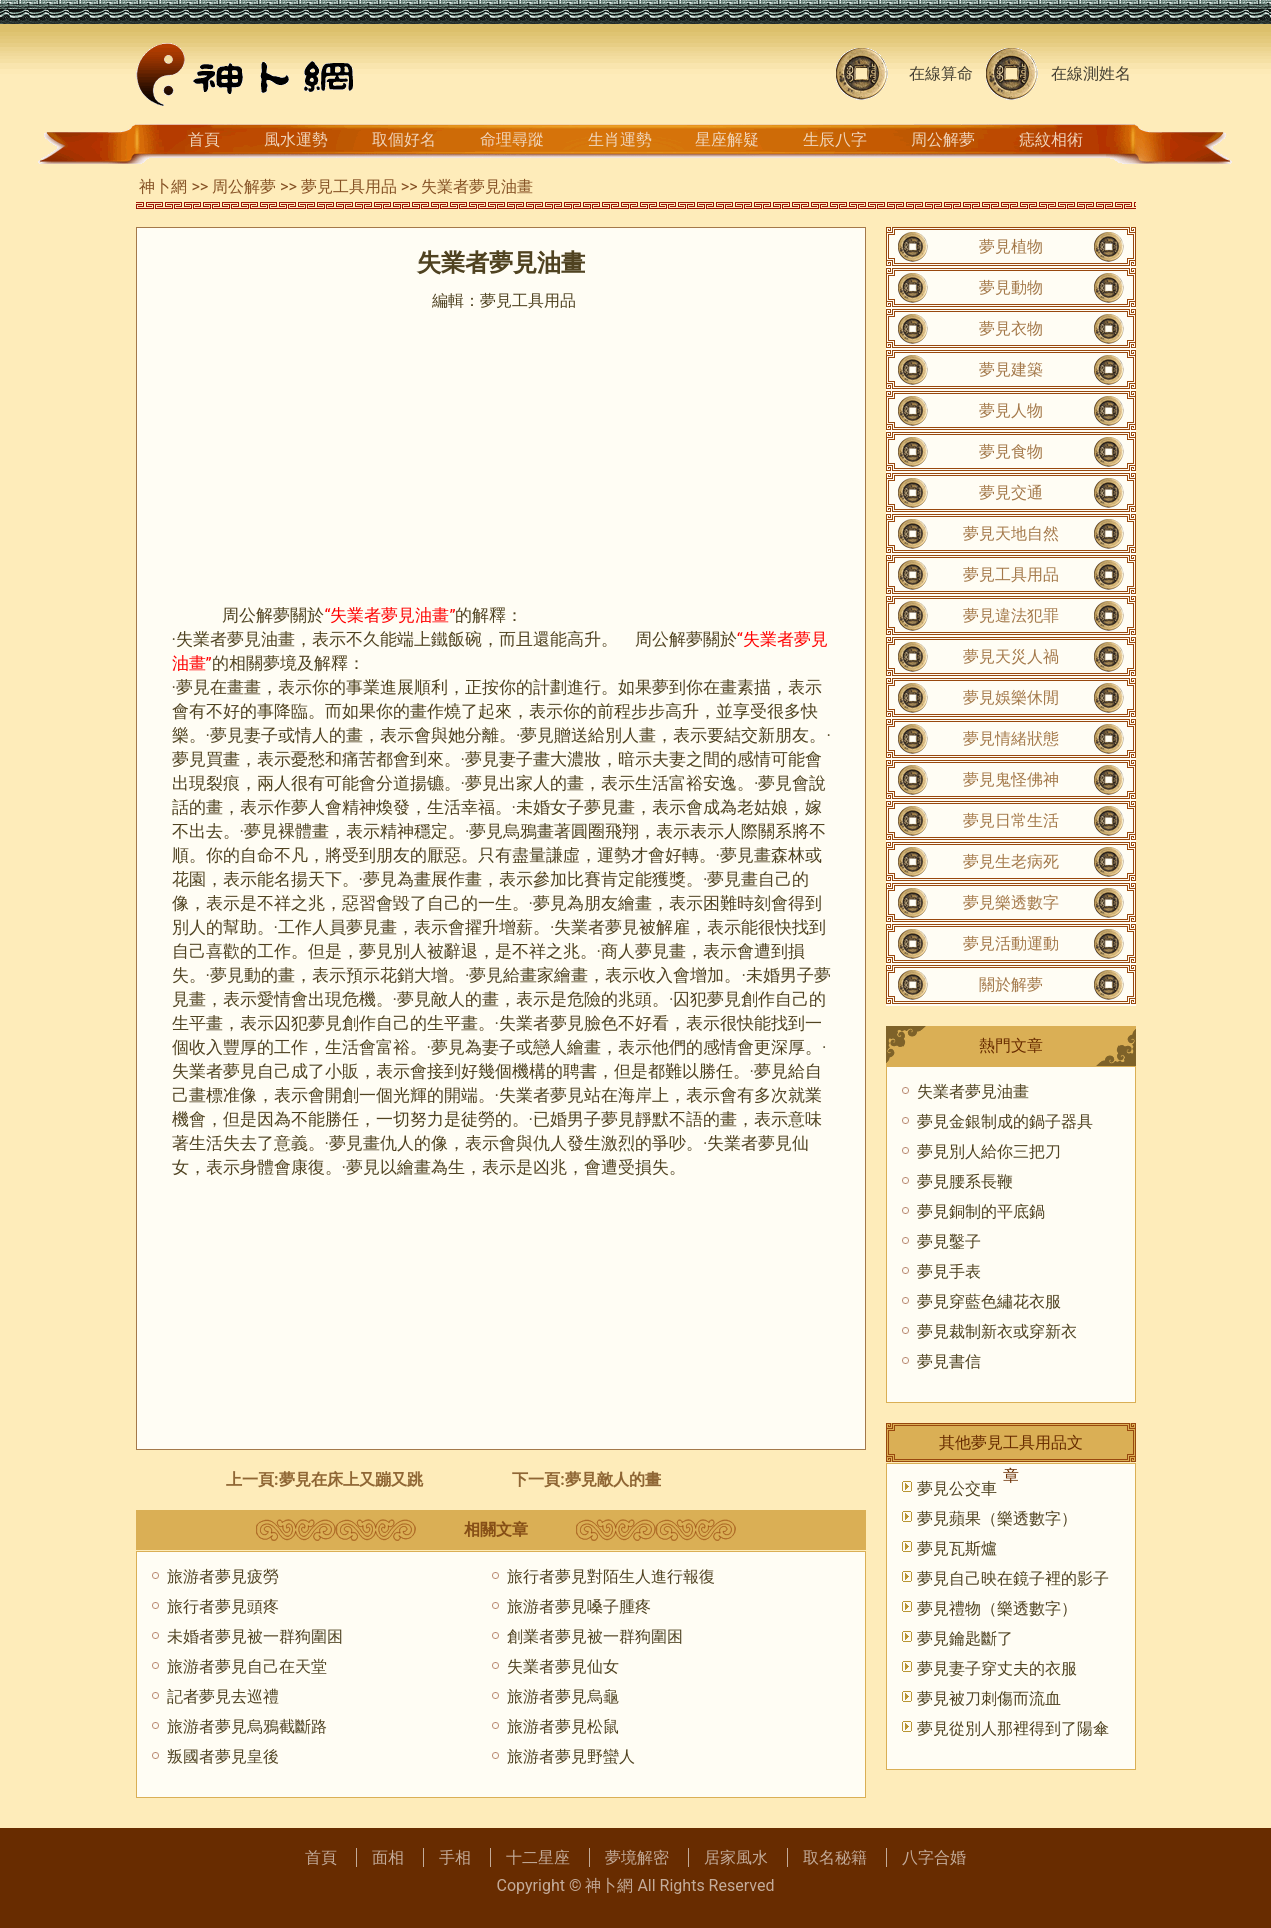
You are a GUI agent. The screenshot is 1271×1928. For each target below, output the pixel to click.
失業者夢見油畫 (973, 1091)
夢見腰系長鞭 (965, 1181)
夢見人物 (1011, 410)
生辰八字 (835, 139)
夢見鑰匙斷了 (965, 1638)
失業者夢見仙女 (563, 1666)
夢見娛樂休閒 (1011, 697)
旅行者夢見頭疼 (223, 1606)
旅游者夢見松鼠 (563, 1726)
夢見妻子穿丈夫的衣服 (997, 1668)
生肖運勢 (620, 139)
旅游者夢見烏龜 (563, 1696)
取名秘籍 (835, 1857)
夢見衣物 (1011, 328)
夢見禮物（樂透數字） (997, 1608)
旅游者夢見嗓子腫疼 (579, 1606)
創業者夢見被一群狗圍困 (595, 1636)
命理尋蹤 (512, 139)
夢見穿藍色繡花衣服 (989, 1301)
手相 (455, 1857)
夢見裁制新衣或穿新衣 (997, 1331)
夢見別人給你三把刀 (989, 1151)
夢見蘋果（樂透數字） (997, 1518)
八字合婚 (934, 1857)
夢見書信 (949, 1361)
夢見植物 (1011, 246)
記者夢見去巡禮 (223, 1696)
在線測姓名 (1091, 73)
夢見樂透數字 (1011, 902)
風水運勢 (296, 139)
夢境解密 (637, 1857)
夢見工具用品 (349, 186)
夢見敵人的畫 (613, 1479)
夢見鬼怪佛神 (1011, 779)
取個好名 (404, 139)
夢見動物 (1011, 287)
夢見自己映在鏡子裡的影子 (1013, 1578)
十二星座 (538, 1857)
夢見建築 (1011, 369)
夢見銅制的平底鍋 (981, 1211)
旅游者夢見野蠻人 (571, 1756)
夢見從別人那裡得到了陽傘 (1013, 1728)
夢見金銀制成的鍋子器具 (1005, 1121)
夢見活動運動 (1011, 943)
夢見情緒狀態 (1011, 738)
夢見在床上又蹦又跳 (351, 1479)
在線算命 (941, 73)
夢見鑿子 (949, 1241)
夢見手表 (949, 1271)
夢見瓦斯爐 (957, 1548)
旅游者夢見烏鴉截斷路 (247, 1726)
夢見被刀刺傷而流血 (989, 1698)
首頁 (204, 139)
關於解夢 (1011, 984)
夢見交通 (1011, 492)
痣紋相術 (1051, 139)
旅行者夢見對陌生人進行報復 (611, 1576)
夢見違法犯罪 (1011, 615)
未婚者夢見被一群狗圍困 (255, 1636)
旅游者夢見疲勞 (223, 1576)
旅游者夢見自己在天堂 (247, 1666)
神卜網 (163, 186)
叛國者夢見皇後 (223, 1756)
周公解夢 (943, 139)
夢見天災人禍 (1011, 656)
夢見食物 (1011, 451)
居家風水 (736, 1857)
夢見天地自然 (1011, 533)
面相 (388, 1857)
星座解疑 (727, 139)
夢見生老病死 (1011, 861)
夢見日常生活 (1011, 820)
